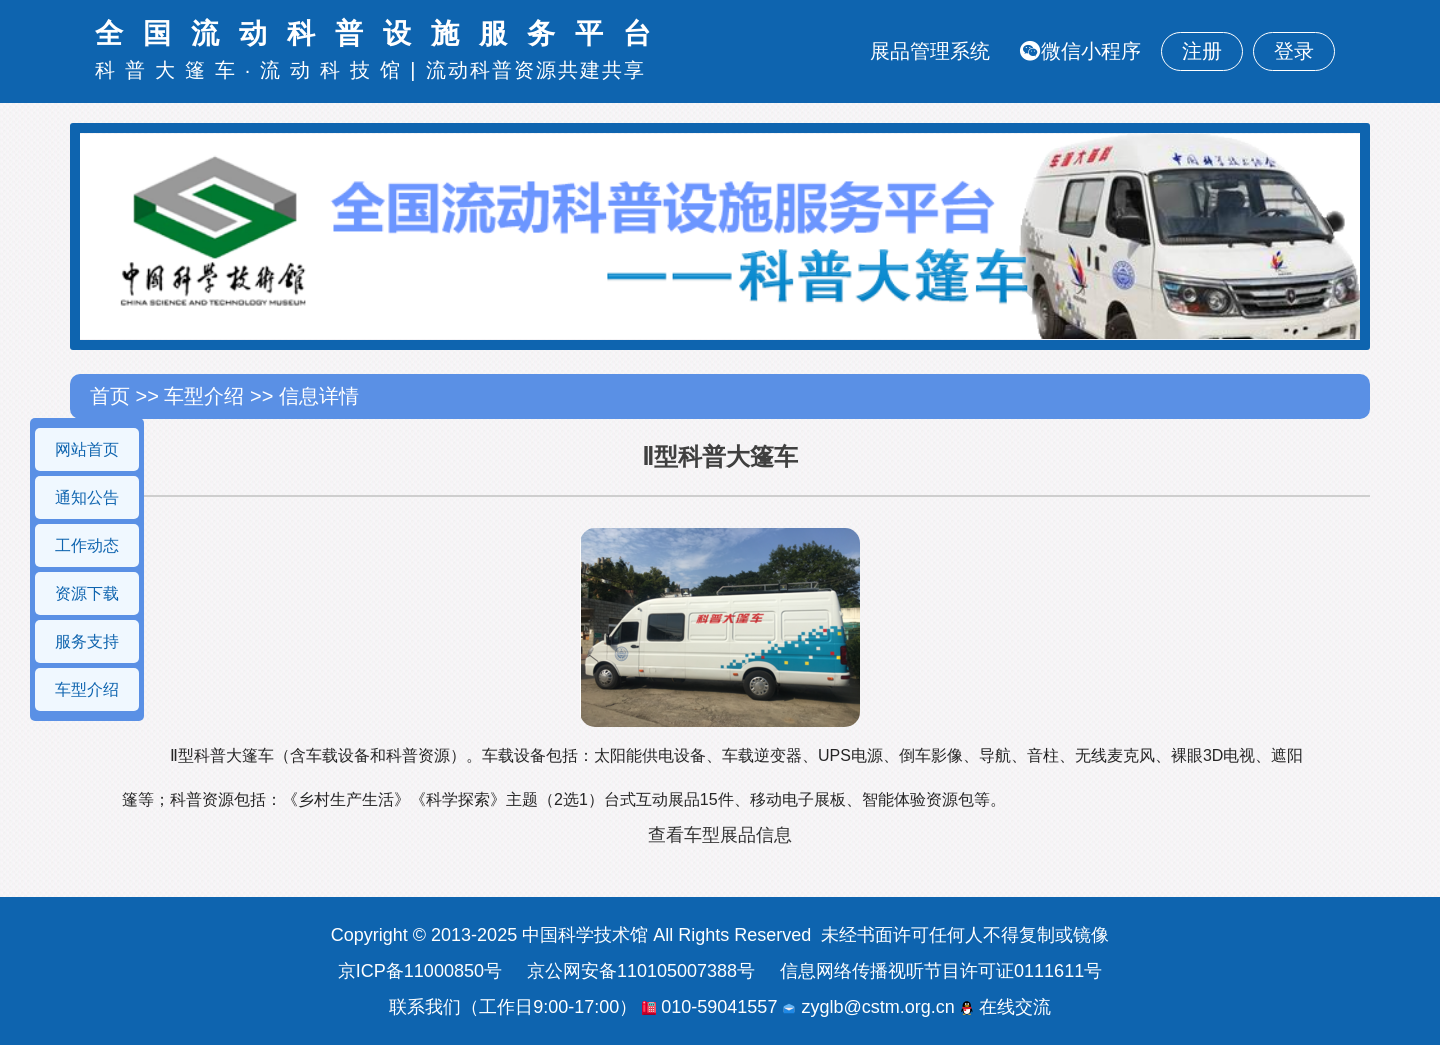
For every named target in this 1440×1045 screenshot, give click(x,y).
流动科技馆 (335, 70)
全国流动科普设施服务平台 (383, 33)
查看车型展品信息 (720, 835)
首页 (113, 396)
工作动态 (87, 545)
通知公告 (87, 497)
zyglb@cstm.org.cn (868, 1007)
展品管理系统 (930, 51)
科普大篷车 (170, 70)
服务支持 (87, 641)
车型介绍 (87, 689)
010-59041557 (709, 1007)
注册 (1202, 51)
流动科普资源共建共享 (536, 70)
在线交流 (1005, 1007)
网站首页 (87, 449)
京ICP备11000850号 (420, 971)
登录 (1294, 51)
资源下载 (87, 593)
